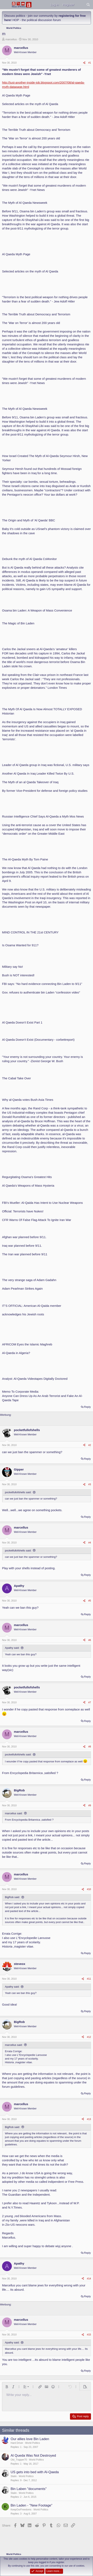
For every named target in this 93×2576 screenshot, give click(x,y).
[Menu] (5, 4)
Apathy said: (12, 1647)
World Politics (32, 2443)
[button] (7, 2386)
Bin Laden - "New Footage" (31, 2505)
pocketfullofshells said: (18, 1492)
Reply (87, 1406)
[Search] (88, 4)
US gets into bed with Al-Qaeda (35, 2472)
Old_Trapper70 (19, 2459)
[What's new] (80, 4)
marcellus (11, 39)
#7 (89, 1702)
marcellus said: (14, 1813)
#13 (89, 2119)
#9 (89, 1805)
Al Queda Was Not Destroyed (33, 2455)
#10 (89, 1889)
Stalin (14, 2476)
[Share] (84, 62)
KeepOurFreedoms (21, 2509)
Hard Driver (17, 2443)
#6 (89, 1640)
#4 (89, 1542)
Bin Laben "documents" (29, 2489)
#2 (89, 1445)
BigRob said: (12, 1897)
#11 (89, 1978)
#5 (89, 1600)
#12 (89, 2037)
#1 (89, 62)
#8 (89, 1746)
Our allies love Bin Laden (30, 2439)
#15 (89, 2334)
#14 (89, 2278)
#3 (89, 1484)
